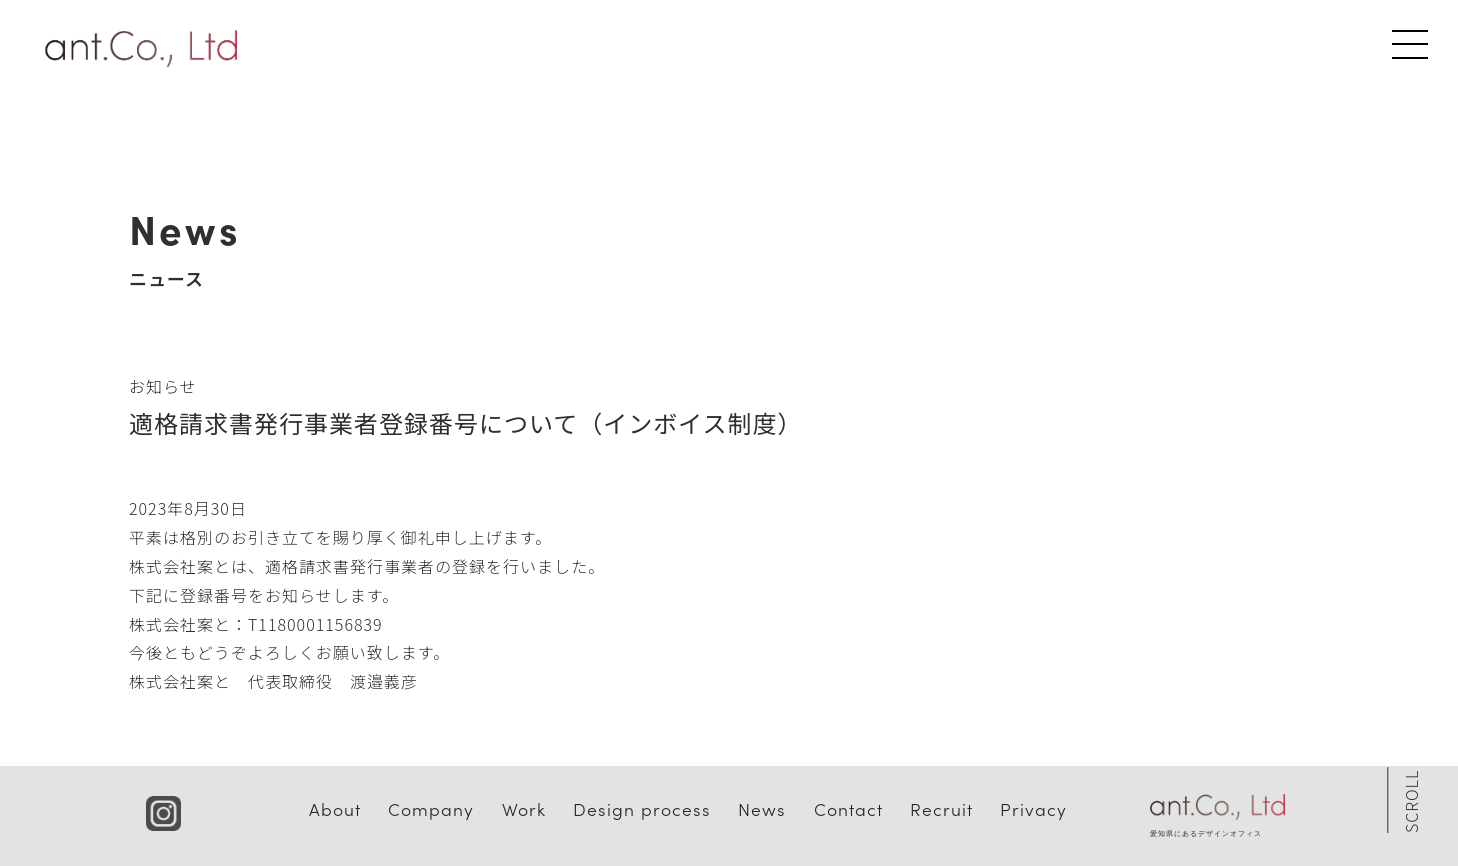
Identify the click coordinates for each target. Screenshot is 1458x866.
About (335, 808)
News (762, 808)
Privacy (1033, 808)
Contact (848, 808)
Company (431, 808)
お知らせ (163, 386)
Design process (642, 808)
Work (524, 808)
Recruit (941, 808)
